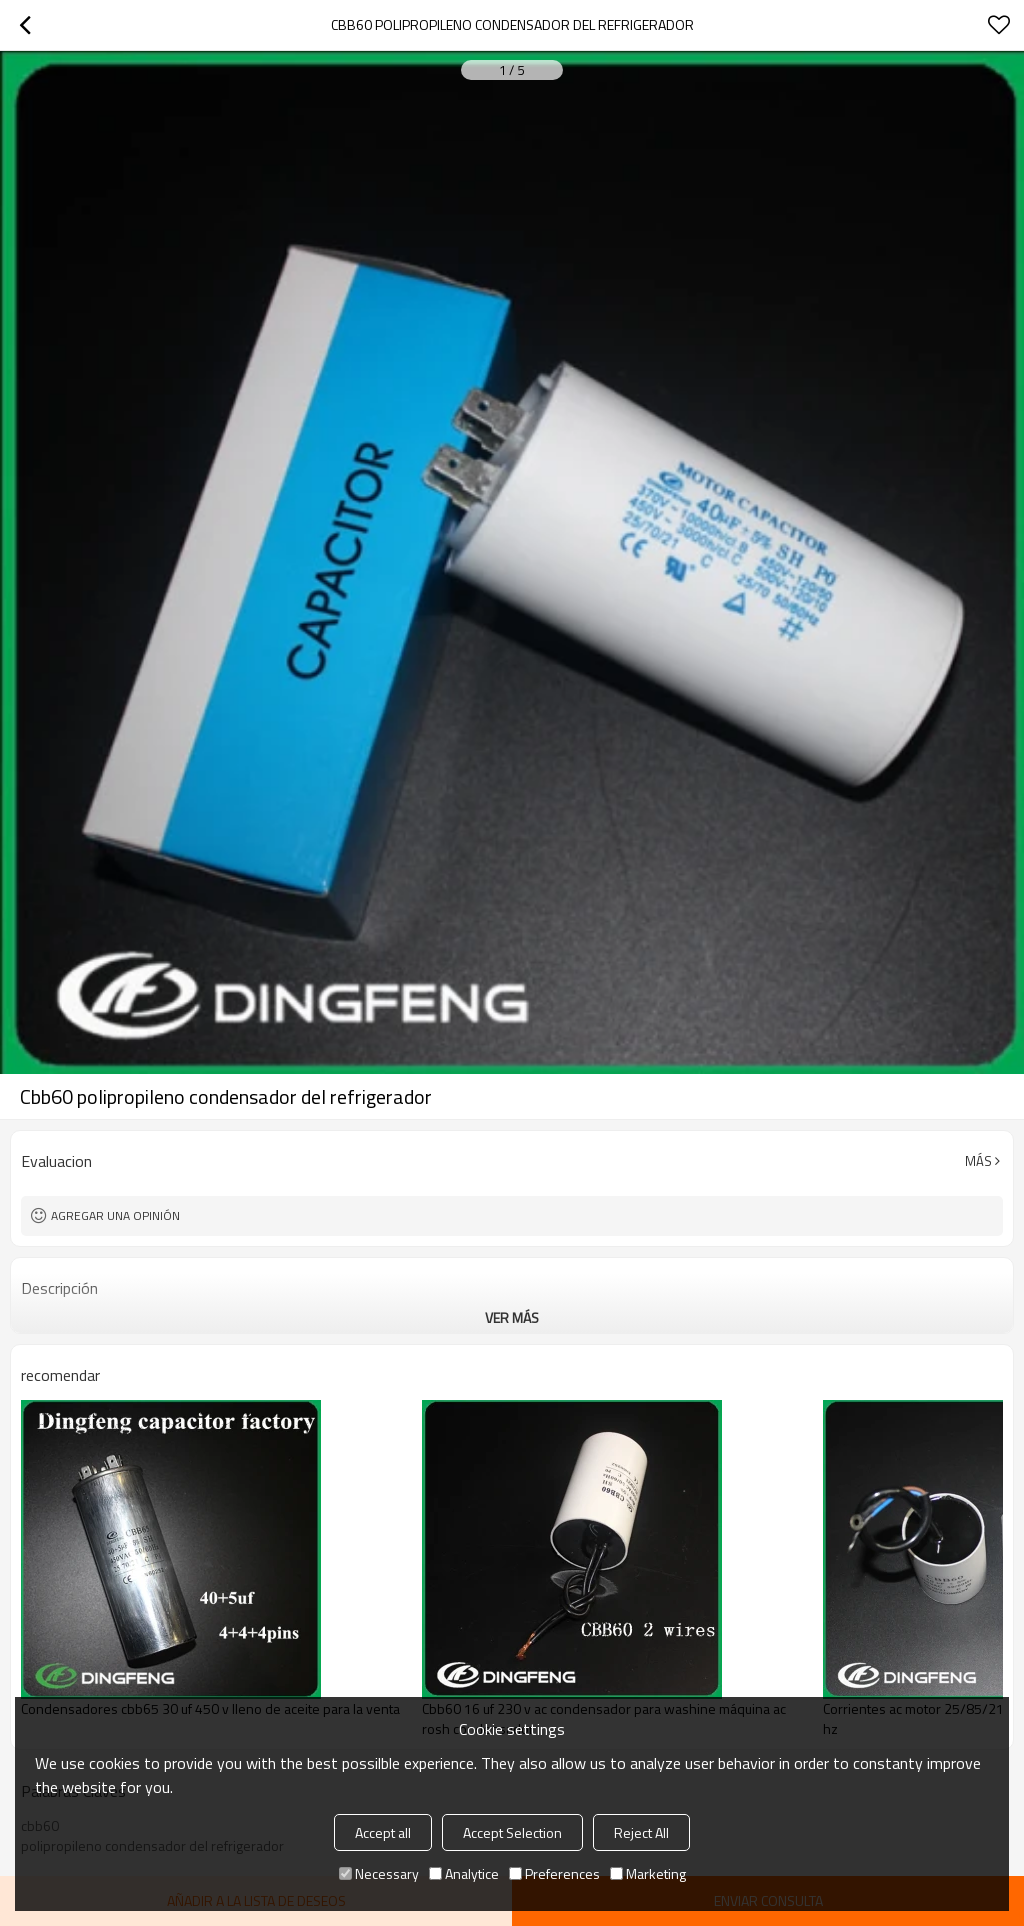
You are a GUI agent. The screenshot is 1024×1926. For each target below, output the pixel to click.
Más (978, 1161)
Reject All (641, 1832)
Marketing (648, 1873)
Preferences (554, 1873)
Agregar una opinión (115, 1215)
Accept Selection (512, 1832)
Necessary (379, 1873)
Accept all (383, 1832)
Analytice (464, 1873)
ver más (512, 1317)
